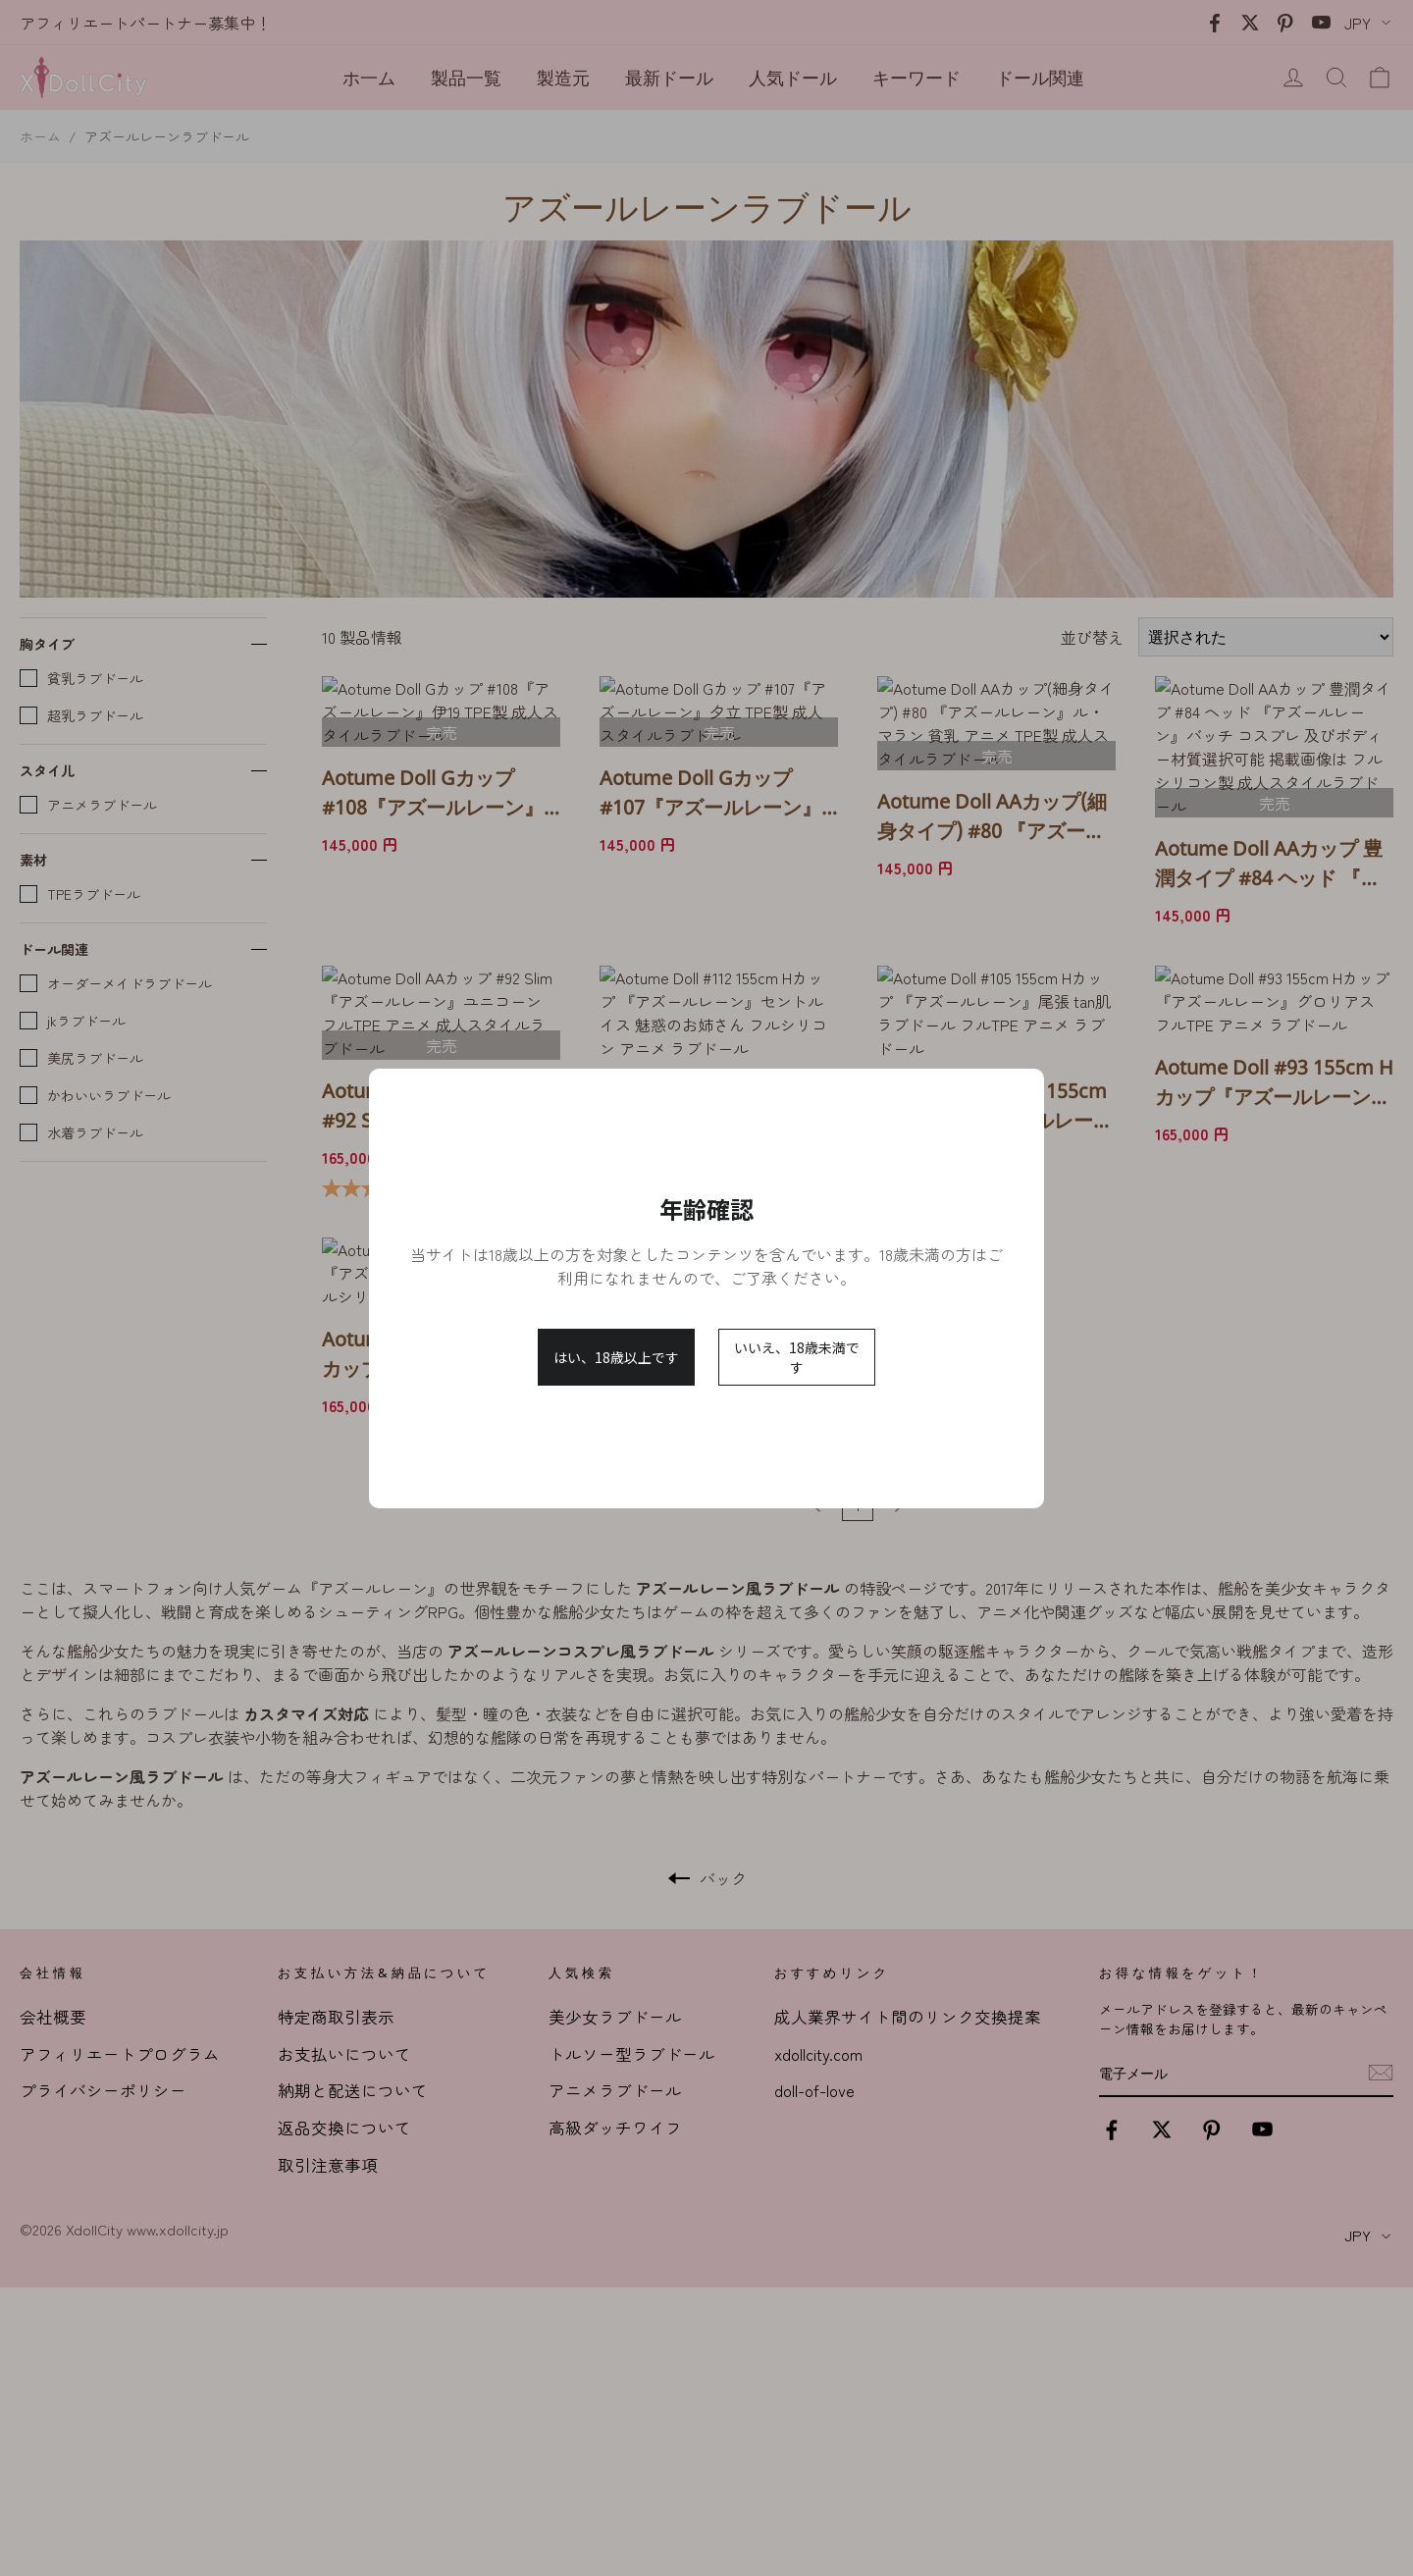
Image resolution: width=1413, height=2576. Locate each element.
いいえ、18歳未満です (797, 1357)
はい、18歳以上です (616, 1357)
